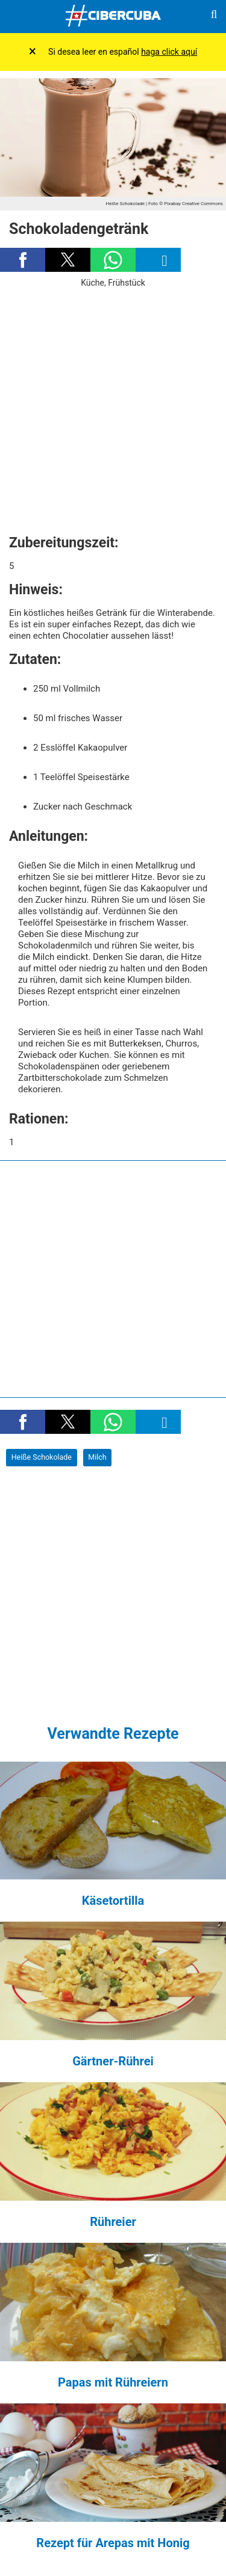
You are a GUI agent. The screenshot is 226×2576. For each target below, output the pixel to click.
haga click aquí (169, 52)
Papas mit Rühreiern (113, 2382)
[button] (22, 260)
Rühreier (113, 2222)
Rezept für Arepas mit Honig (112, 2543)
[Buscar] (214, 16)
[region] (113, 407)
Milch (97, 1457)
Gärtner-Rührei (113, 2061)
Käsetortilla (113, 1900)
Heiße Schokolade (41, 1457)
